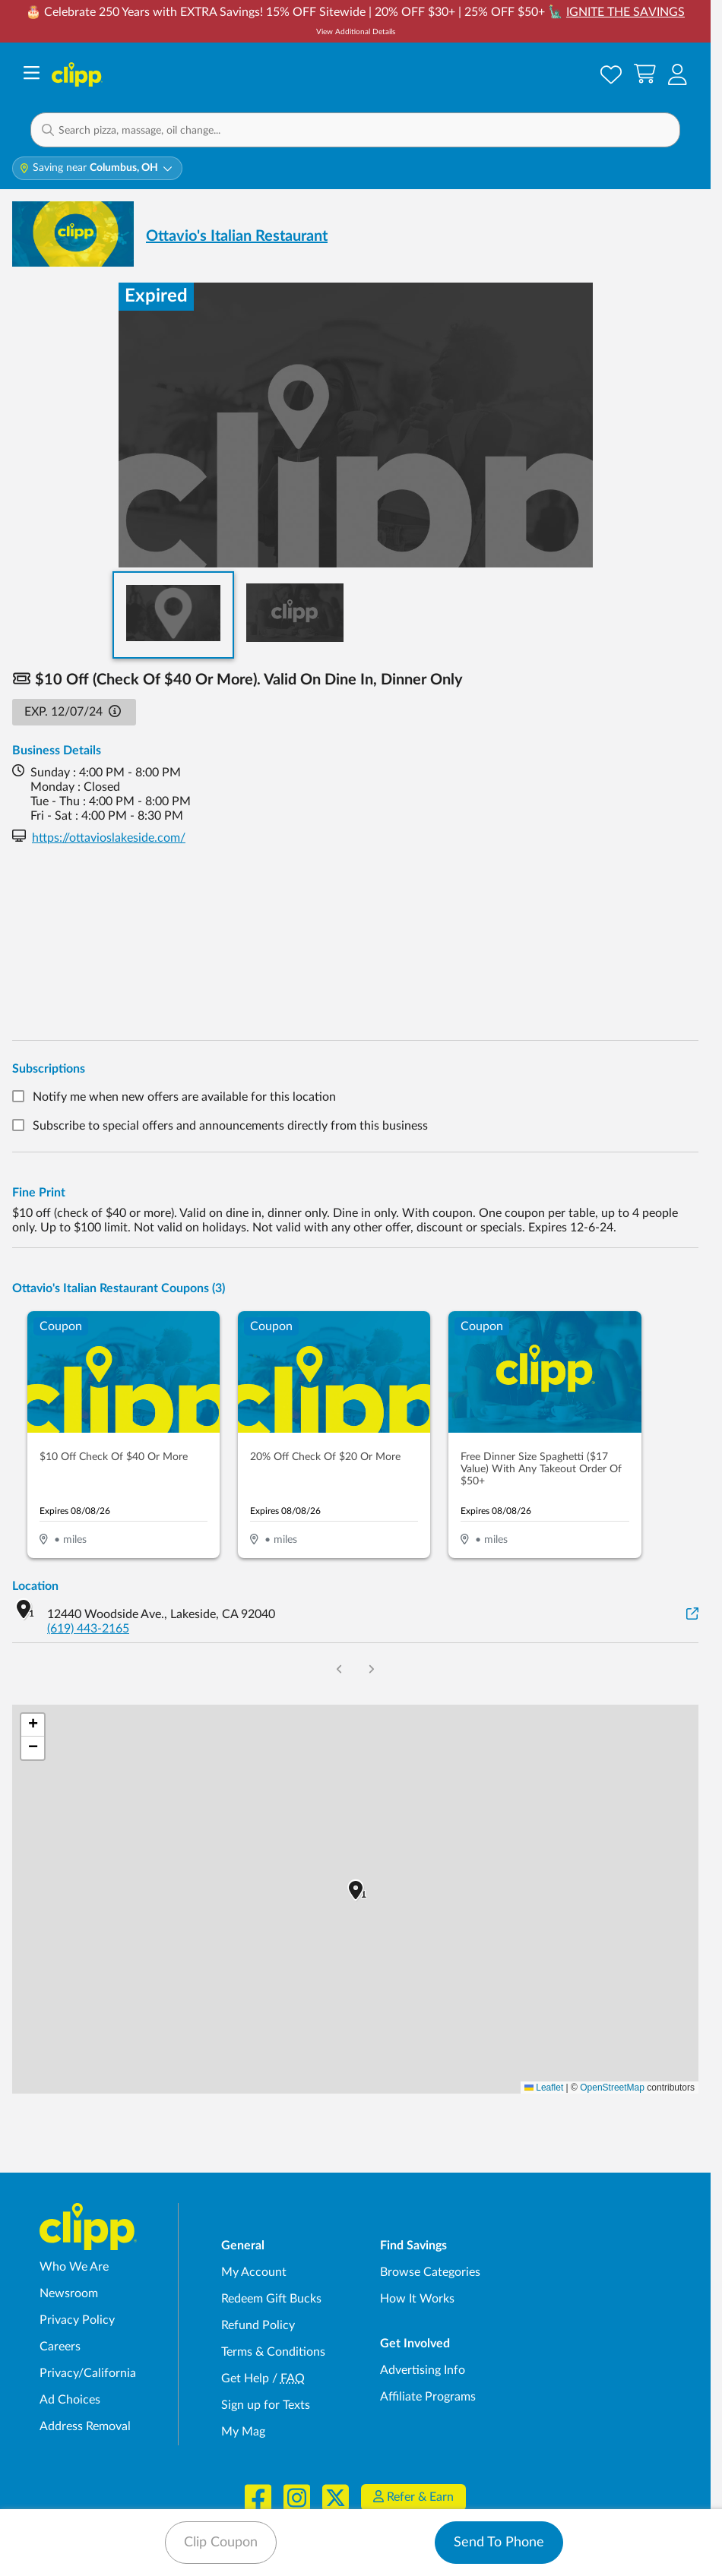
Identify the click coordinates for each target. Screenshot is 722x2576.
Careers (60, 2347)
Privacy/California (88, 2373)
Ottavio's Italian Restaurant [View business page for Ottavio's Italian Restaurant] (237, 236)
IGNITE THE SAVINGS (625, 12)
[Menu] (32, 75)
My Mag (243, 2432)
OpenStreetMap (612, 2087)
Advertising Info (422, 2370)
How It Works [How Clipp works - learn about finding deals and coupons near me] (417, 2299)
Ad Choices (70, 2400)
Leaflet (543, 2087)
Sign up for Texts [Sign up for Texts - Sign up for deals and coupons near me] (265, 2405)
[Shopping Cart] (645, 74)
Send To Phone (499, 2542)
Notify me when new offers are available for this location (184, 1098)
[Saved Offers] (611, 74)
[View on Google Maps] (692, 1614)
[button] (677, 74)
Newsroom (69, 2293)
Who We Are (74, 2267)
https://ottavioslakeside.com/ (108, 838)
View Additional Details (355, 32)
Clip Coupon (221, 2542)
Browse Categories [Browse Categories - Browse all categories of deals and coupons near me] (430, 2272)
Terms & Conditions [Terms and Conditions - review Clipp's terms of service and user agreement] (273, 2352)
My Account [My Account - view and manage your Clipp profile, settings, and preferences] (254, 2272)
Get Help (245, 2378)
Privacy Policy (77, 2320)
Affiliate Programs (428, 2397)
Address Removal (85, 2426)
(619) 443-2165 (88, 1629)
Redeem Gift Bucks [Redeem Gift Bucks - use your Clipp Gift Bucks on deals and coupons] (271, 2299)
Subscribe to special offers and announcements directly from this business (230, 1126)
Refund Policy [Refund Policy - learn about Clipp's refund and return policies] (258, 2325)
